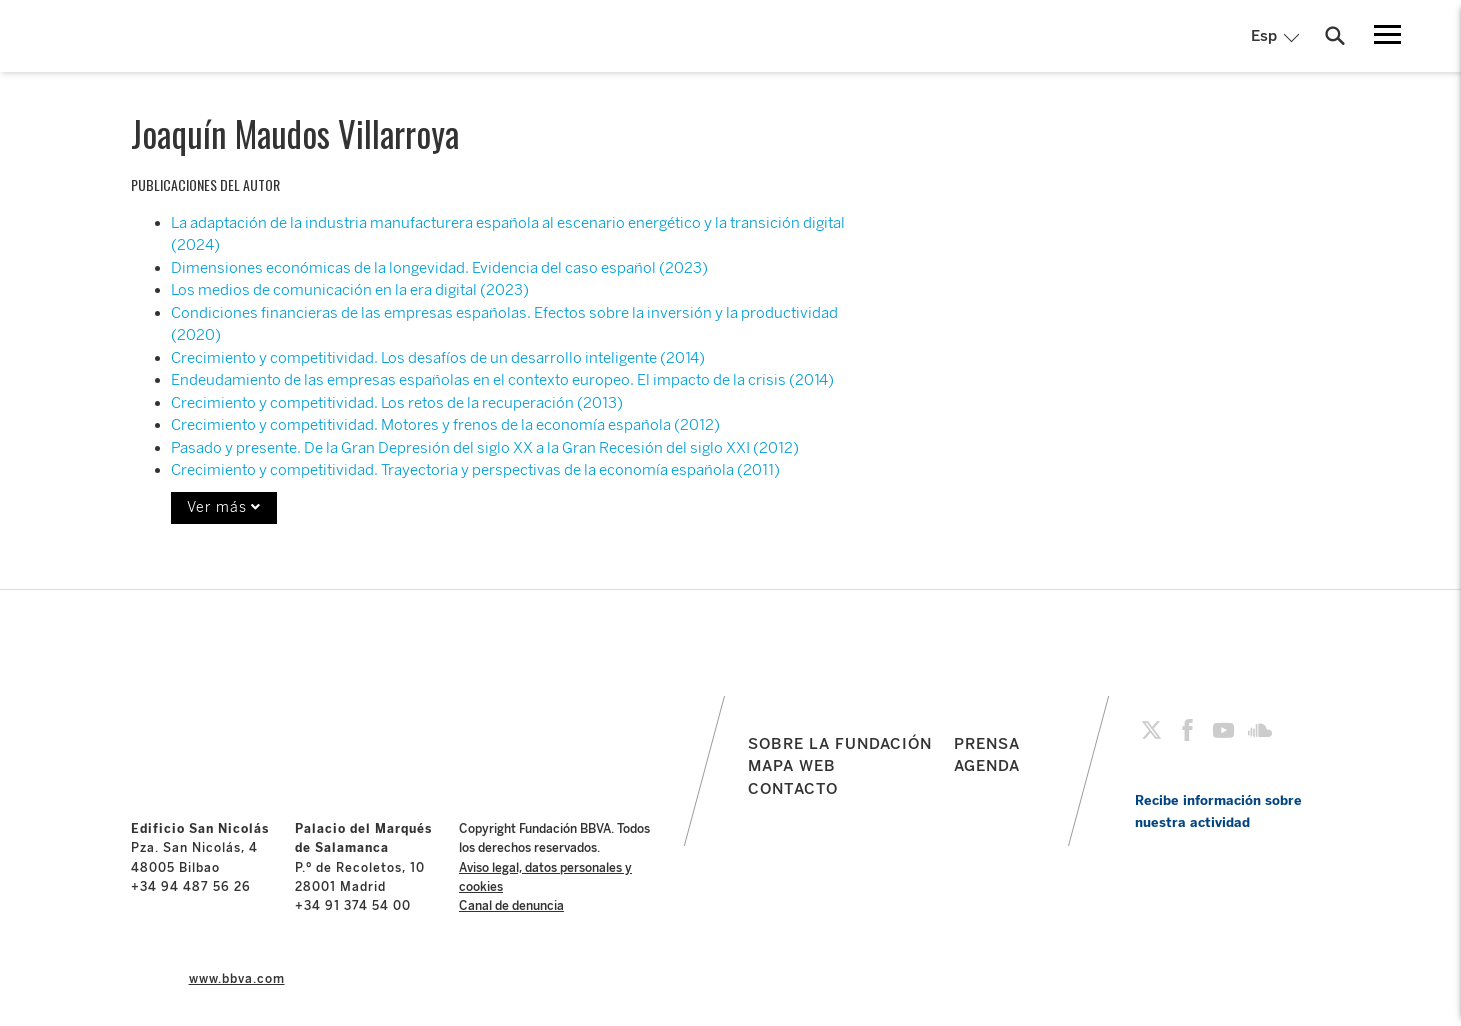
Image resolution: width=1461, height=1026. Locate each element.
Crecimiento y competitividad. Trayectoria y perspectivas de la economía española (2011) (475, 470)
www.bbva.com (237, 979)
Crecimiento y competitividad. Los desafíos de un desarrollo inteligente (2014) (438, 358)
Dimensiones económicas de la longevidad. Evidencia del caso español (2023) (439, 268)
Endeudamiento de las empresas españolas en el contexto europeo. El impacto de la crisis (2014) (502, 380)
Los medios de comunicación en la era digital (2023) (350, 290)
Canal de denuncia (511, 906)
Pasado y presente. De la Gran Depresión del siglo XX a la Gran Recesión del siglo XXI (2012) (485, 448)
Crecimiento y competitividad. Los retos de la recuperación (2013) (397, 403)
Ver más (224, 507)
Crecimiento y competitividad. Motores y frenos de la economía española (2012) (445, 425)
